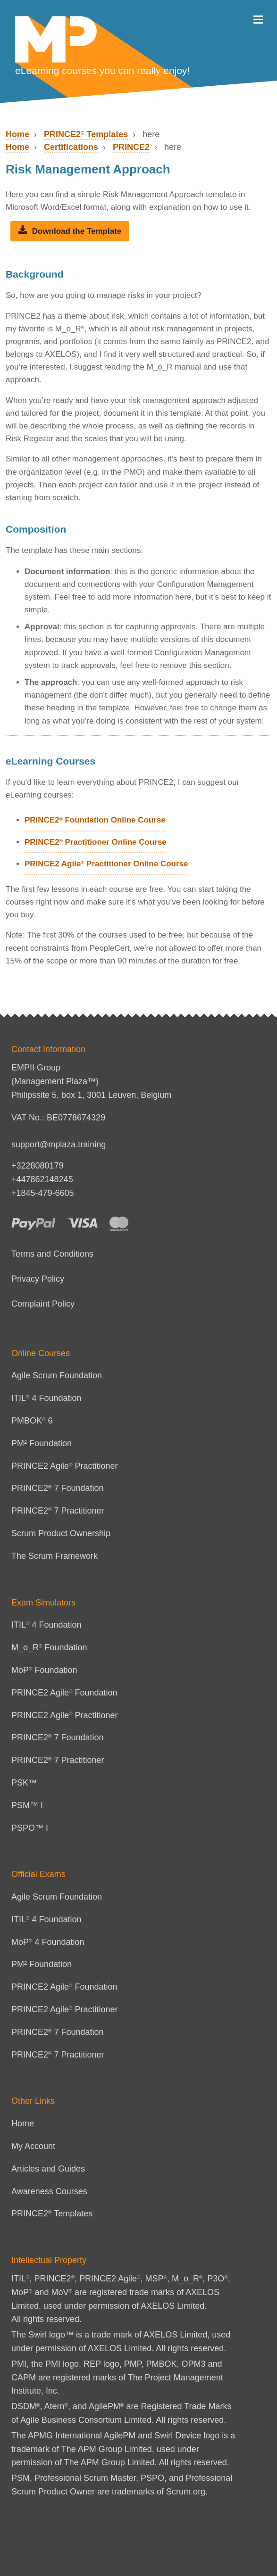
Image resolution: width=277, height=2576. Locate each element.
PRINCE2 (131, 147)
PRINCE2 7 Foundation (57, 1488)
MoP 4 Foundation (47, 1942)
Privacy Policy (37, 1279)
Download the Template (69, 231)
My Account (33, 2146)
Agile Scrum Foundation (56, 1375)
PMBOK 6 (31, 1420)
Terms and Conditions (52, 1254)
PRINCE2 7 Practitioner (57, 1510)
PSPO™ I (29, 1828)
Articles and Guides (48, 2168)
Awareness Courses (49, 2191)
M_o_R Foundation (49, 1647)
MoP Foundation (44, 1670)
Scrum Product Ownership (60, 1533)
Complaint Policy (43, 1304)
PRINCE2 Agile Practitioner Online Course (106, 863)
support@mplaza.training (58, 1144)
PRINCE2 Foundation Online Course (95, 819)
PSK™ (24, 1782)
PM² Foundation (41, 1443)
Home (17, 134)
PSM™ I (27, 1805)
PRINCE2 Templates (86, 134)
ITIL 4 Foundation (46, 1398)
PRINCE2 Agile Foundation (64, 1692)
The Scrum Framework (54, 1556)
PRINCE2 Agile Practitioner (64, 1466)
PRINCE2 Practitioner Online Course (96, 842)
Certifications (71, 147)
